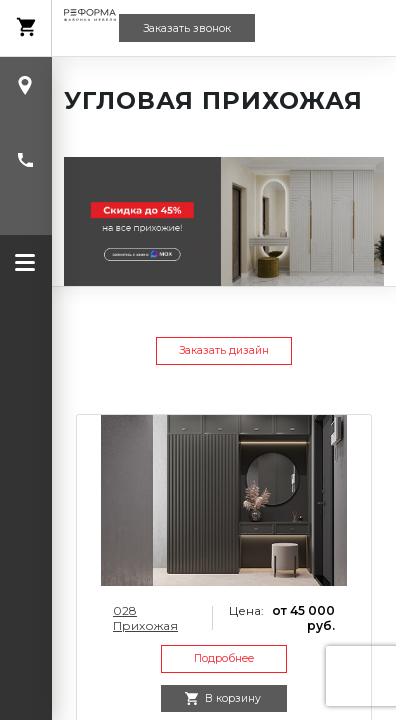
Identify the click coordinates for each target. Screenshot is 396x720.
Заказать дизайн (224, 350)
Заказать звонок (187, 28)
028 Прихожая (145, 618)
